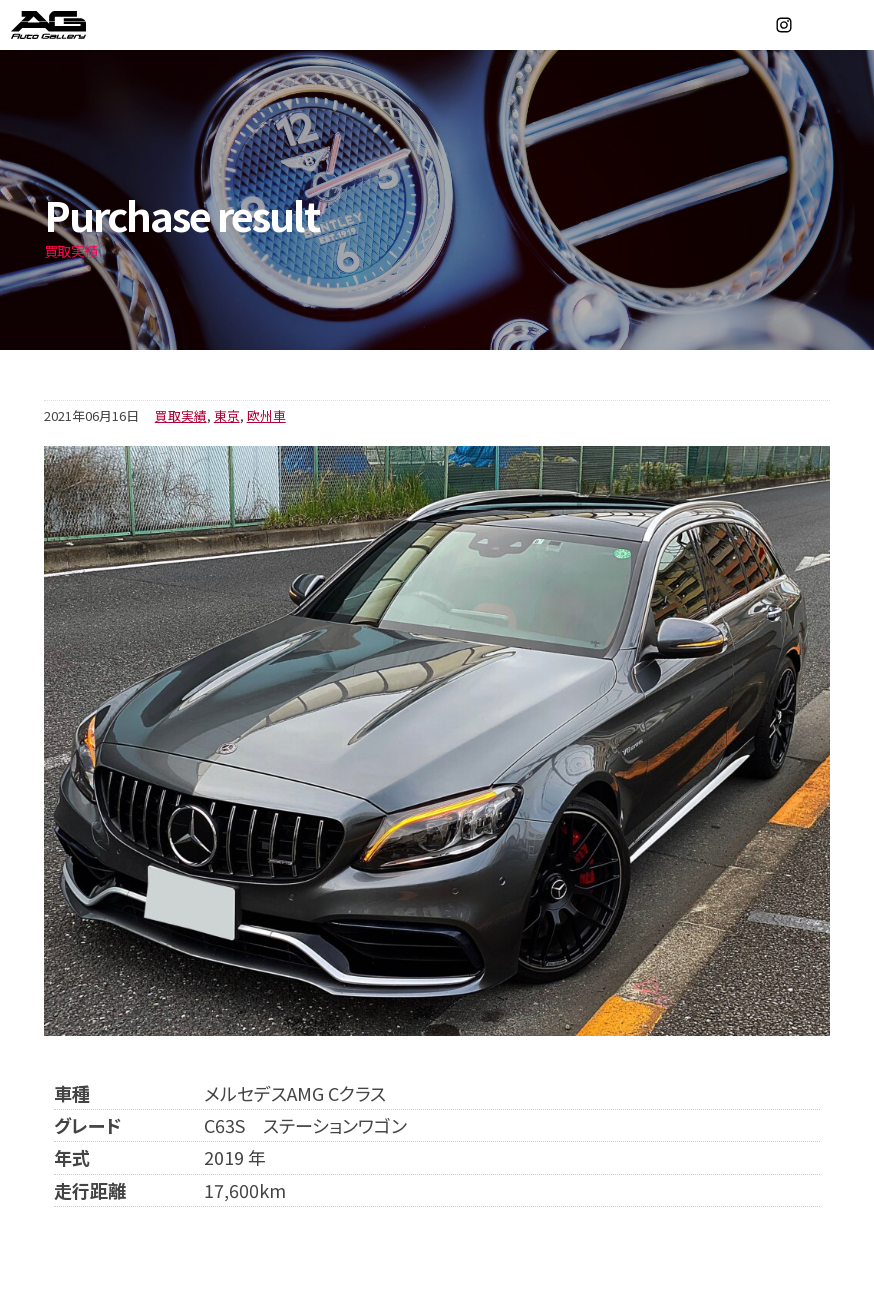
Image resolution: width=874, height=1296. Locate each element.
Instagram (784, 25)
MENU (849, 25)
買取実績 (181, 415)
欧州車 (266, 415)
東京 (227, 415)
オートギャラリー (70, 25)
